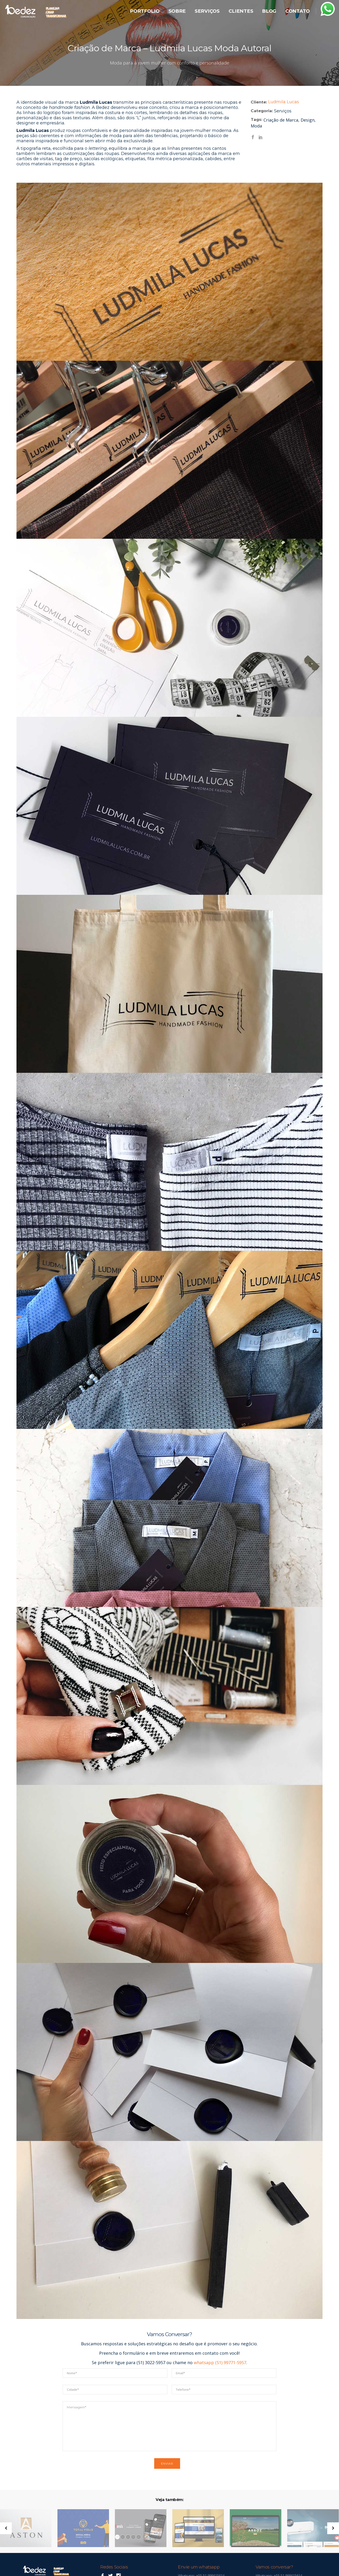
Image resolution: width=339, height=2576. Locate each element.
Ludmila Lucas (283, 101)
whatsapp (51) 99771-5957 (220, 2362)
